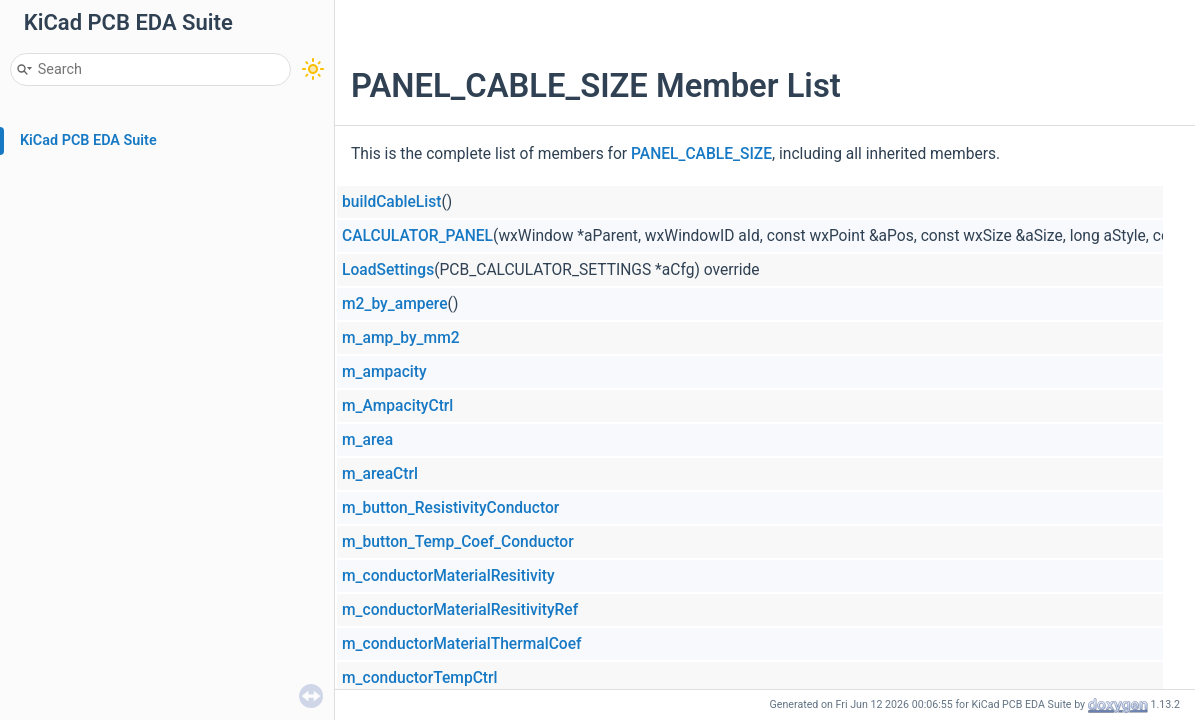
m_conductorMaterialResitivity (448, 576)
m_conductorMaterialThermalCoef (462, 644)
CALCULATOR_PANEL (417, 236)
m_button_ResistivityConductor (450, 508)
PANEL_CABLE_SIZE (701, 154)
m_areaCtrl (380, 474)
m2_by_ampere (395, 304)
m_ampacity (384, 372)
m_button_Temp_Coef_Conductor (458, 542)
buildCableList (391, 202)
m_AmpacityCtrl (397, 406)
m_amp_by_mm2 (401, 338)
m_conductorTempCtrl (420, 678)
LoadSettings (388, 270)
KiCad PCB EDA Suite (88, 140)
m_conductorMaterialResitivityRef (460, 610)
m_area (367, 440)
